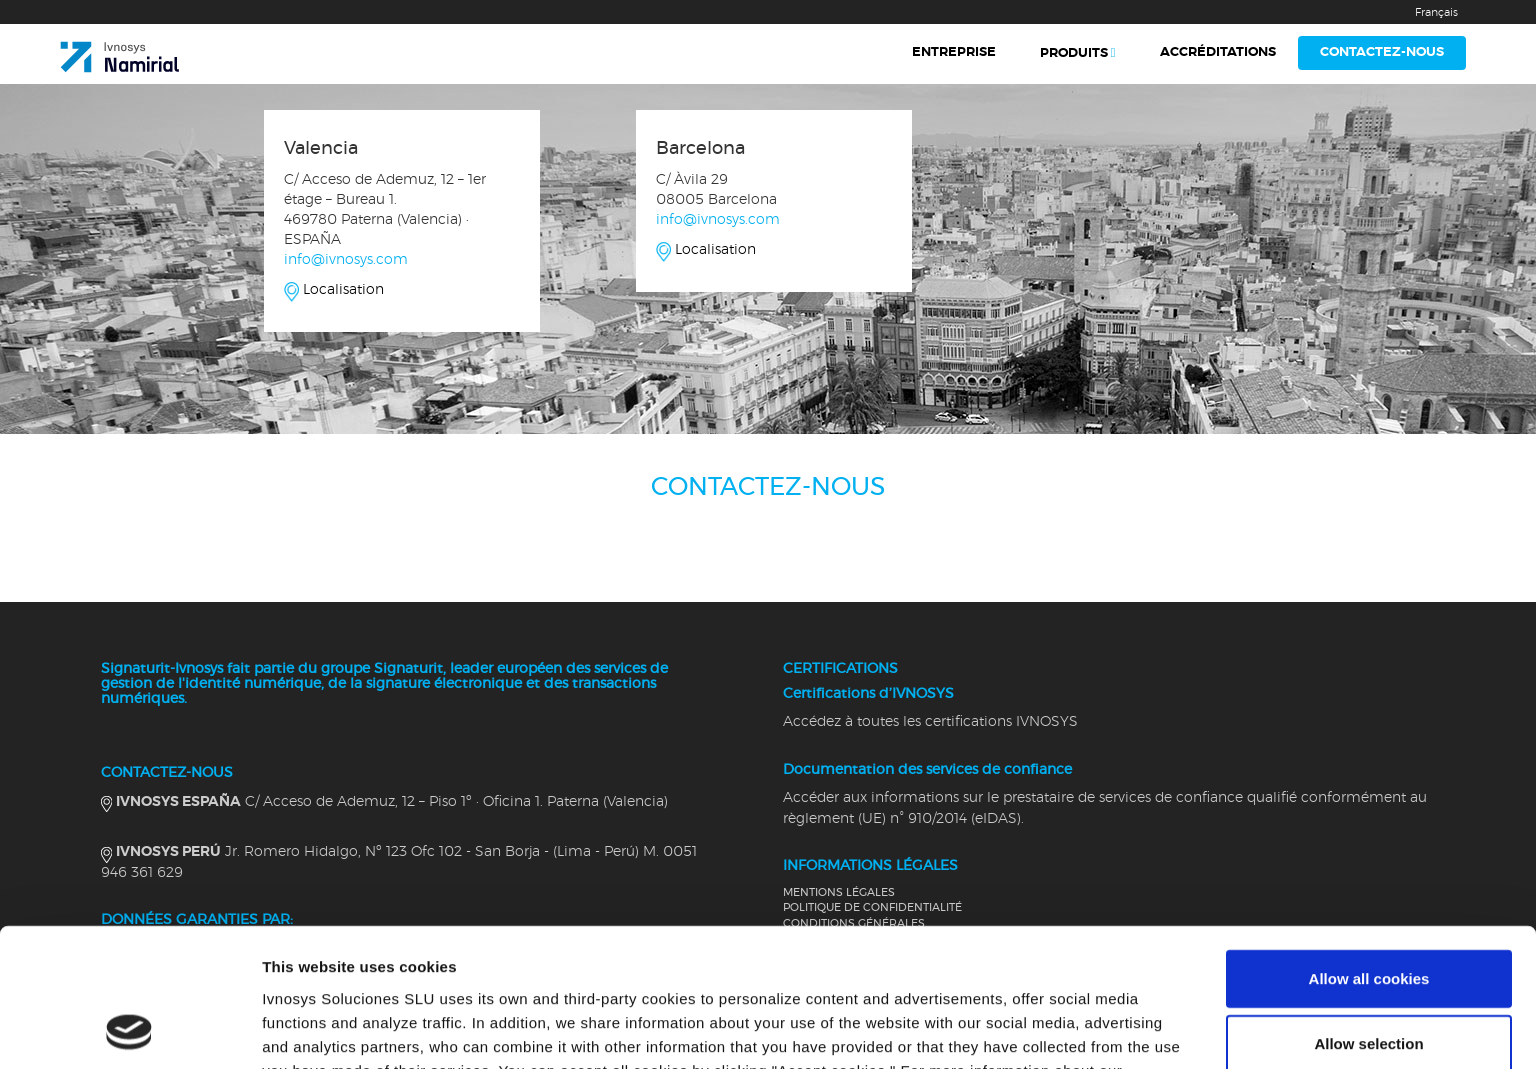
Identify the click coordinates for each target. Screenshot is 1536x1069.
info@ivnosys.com (346, 260)
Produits (1074, 53)
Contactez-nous (1382, 52)
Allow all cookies (1369, 848)
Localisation (343, 290)
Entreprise (954, 52)
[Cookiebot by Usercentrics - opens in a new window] (129, 1030)
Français (1436, 12)
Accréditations (1218, 52)
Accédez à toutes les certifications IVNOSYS (930, 722)
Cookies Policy (569, 964)
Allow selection (1368, 914)
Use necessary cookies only (1369, 979)
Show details (1049, 1029)
